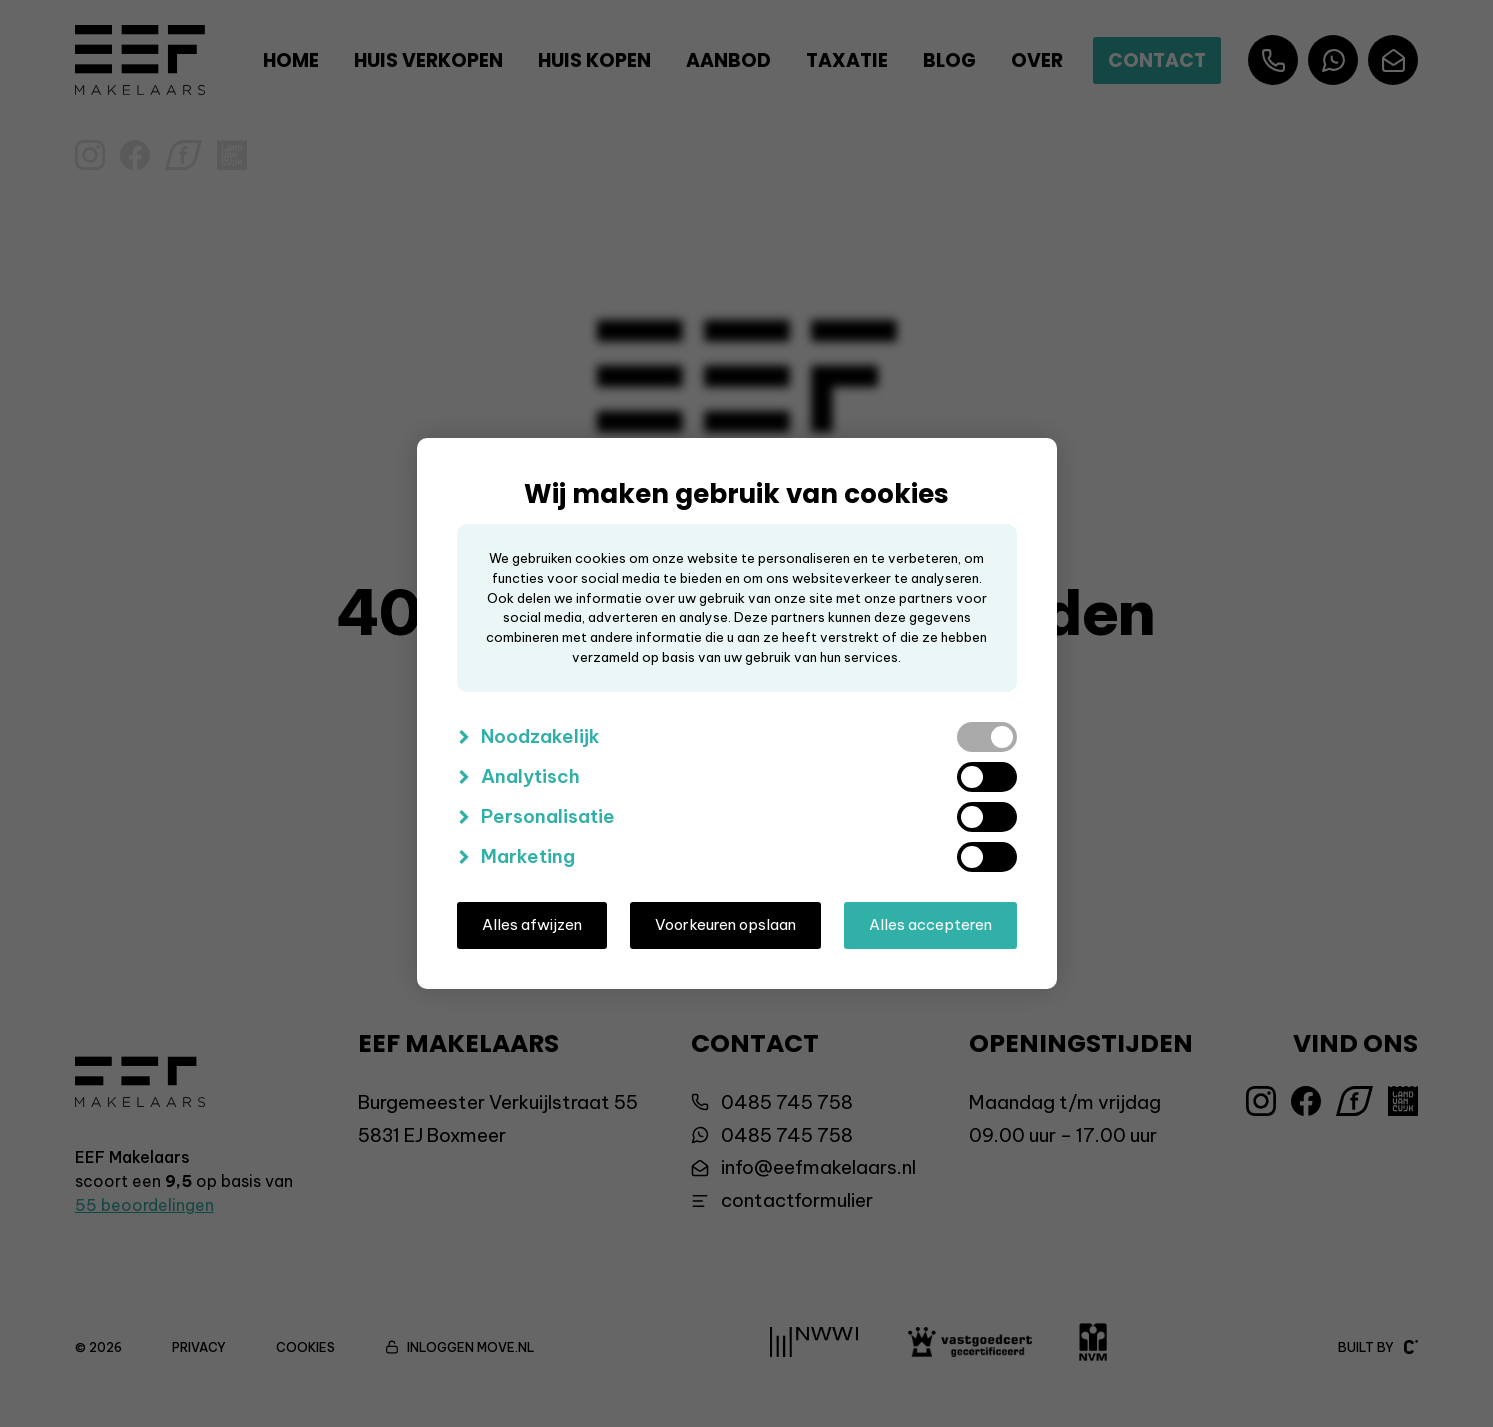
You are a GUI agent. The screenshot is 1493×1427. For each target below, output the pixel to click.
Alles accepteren (930, 924)
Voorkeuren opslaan (725, 924)
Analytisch (530, 776)
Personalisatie (548, 816)
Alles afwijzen (532, 924)
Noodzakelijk (540, 736)
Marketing (528, 856)
